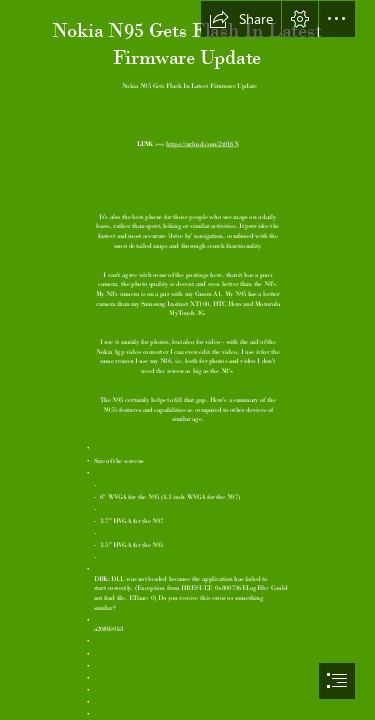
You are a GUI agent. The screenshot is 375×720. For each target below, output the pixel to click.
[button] (241, 19)
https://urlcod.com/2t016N (202, 143)
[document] (187, 360)
